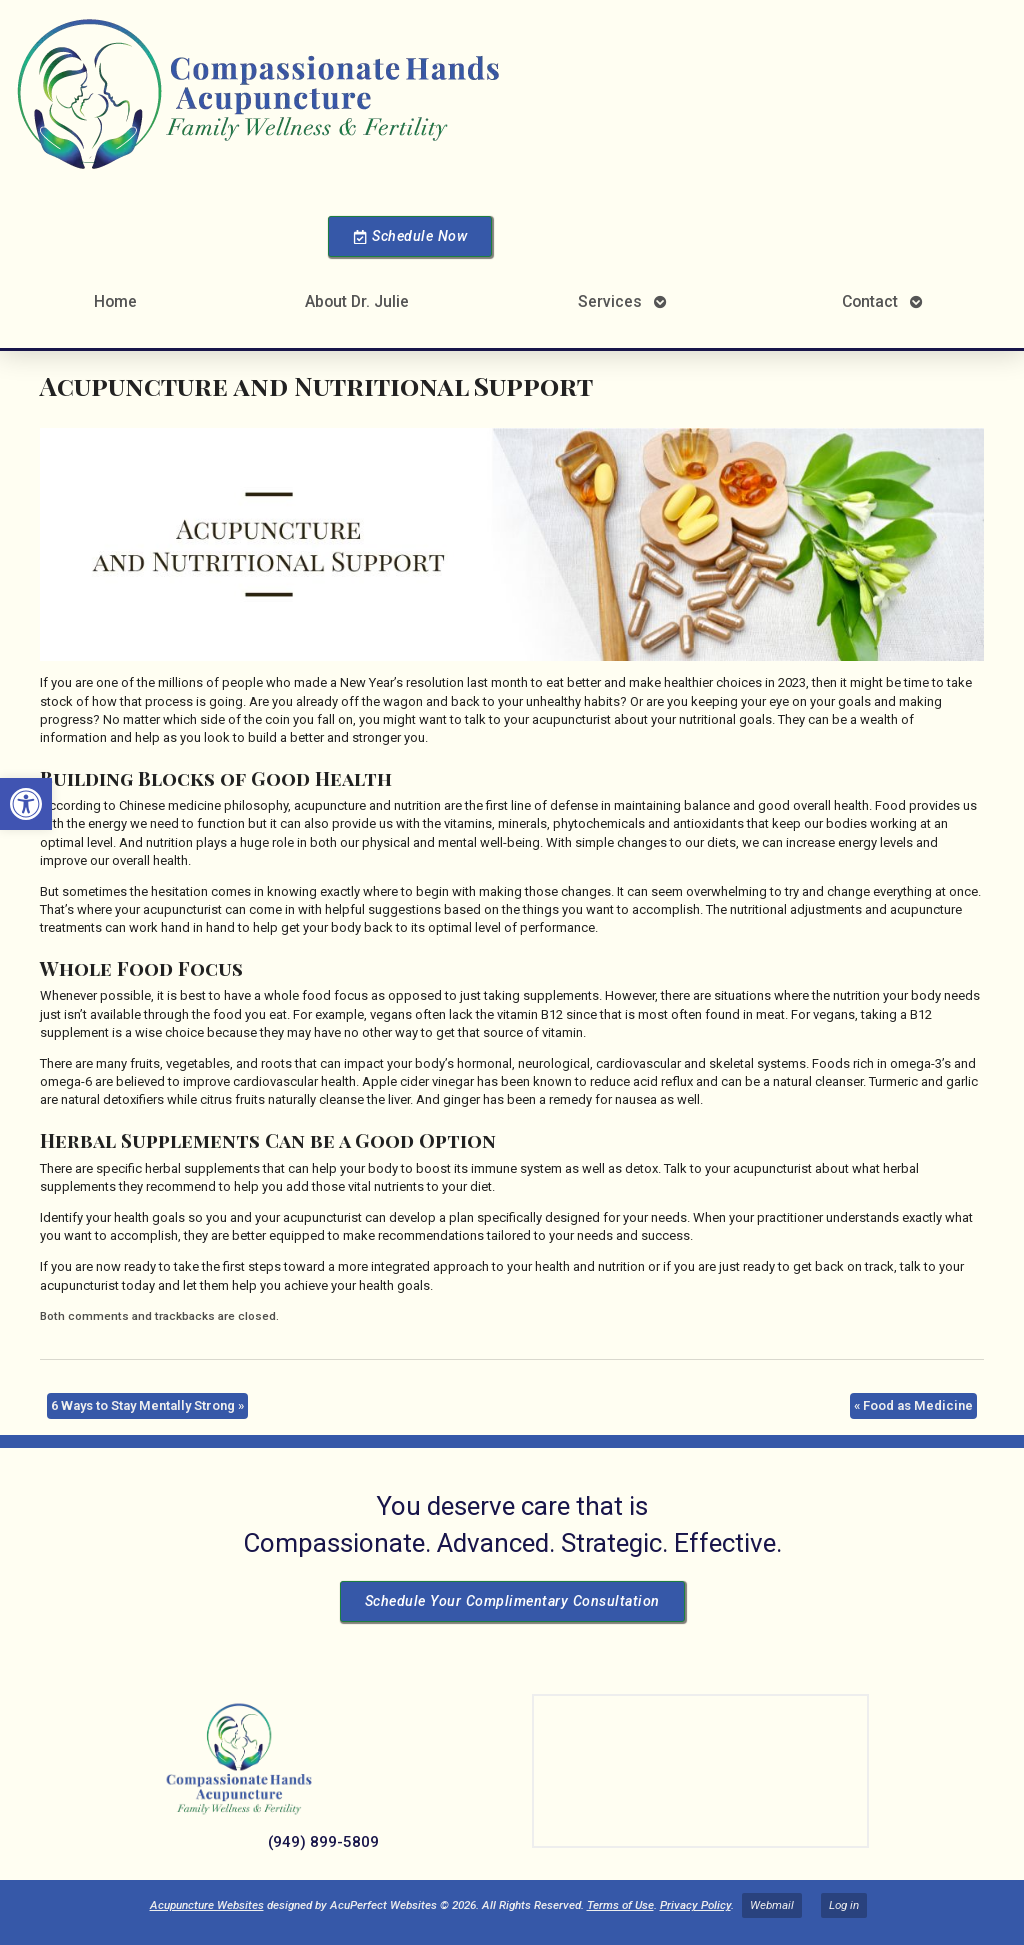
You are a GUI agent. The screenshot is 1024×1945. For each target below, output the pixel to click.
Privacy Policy (695, 1905)
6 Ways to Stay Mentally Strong (147, 1405)
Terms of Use (620, 1905)
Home (115, 301)
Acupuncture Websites (207, 1905)
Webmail (772, 1905)
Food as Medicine (913, 1405)
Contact (870, 301)
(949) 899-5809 (323, 1842)
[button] (26, 804)
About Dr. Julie (357, 301)
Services (610, 301)
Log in (844, 1905)
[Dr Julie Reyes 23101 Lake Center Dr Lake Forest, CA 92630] (700, 1771)
